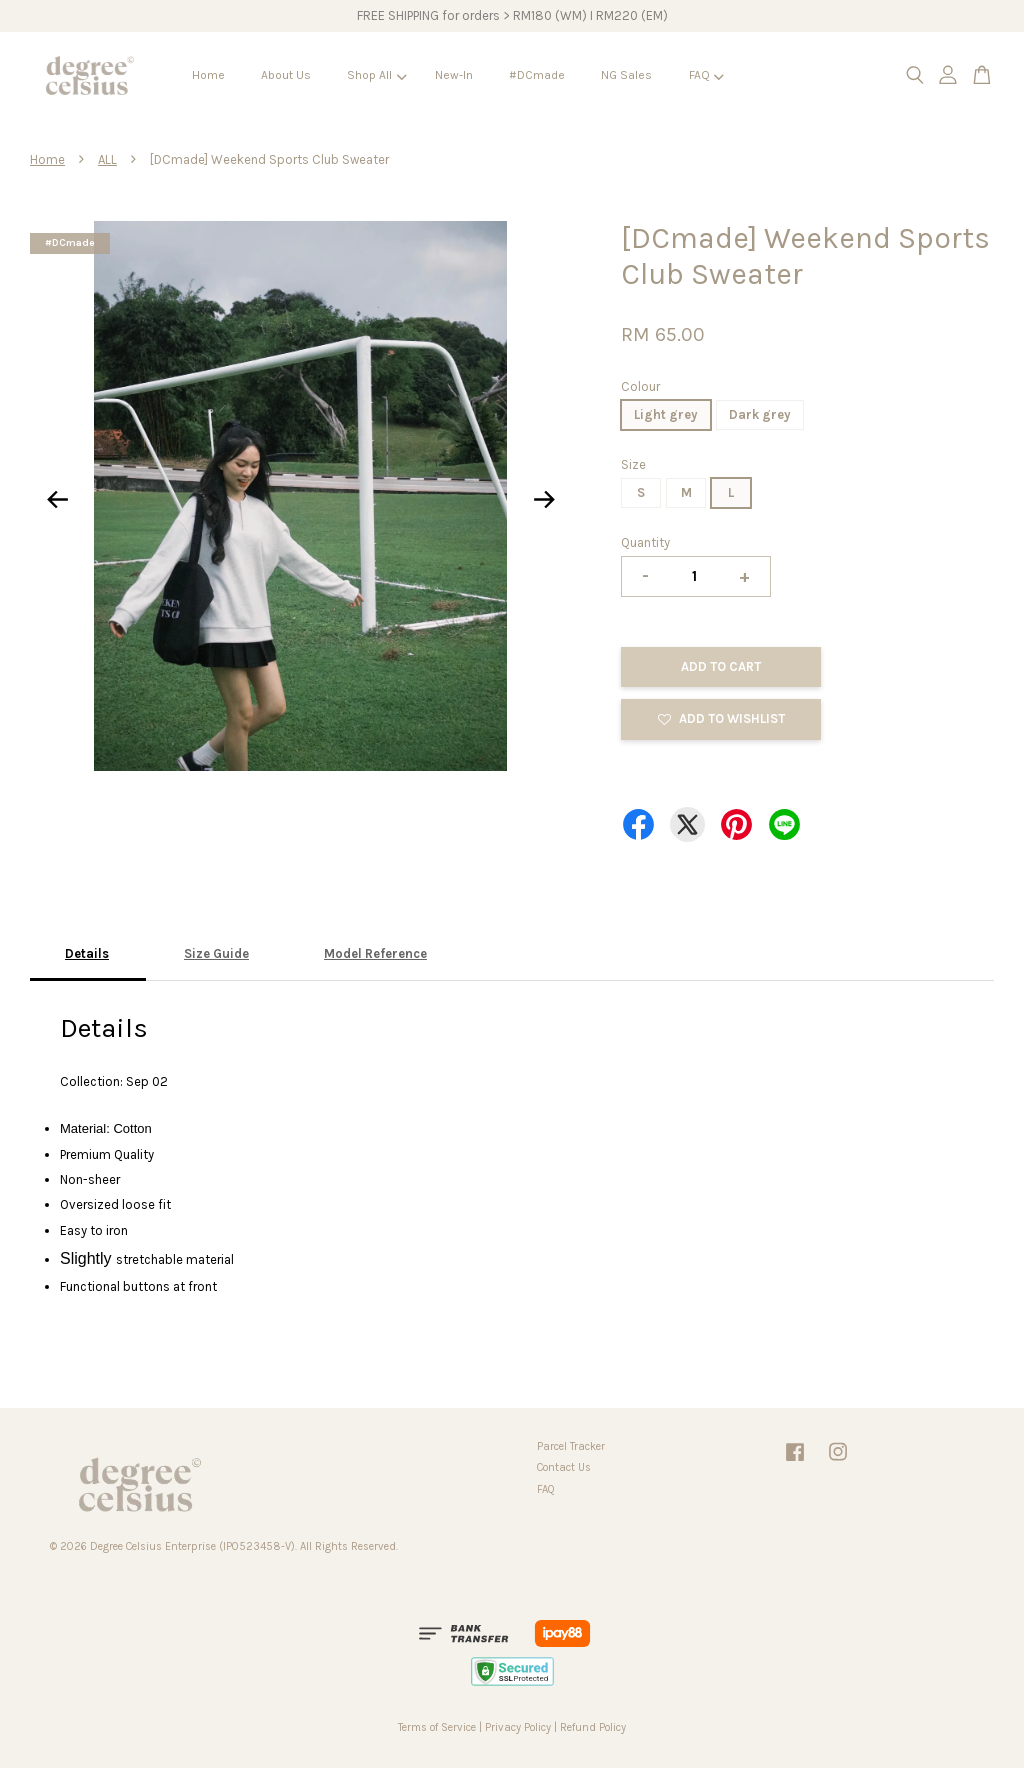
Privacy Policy (518, 1727)
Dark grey (760, 414)
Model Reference (375, 953)
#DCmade (537, 75)
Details (87, 953)
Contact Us (564, 1467)
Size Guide (216, 953)
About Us (286, 75)
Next (544, 500)
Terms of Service (437, 1727)
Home (208, 75)
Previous (57, 500)
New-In (454, 75)
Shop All (376, 75)
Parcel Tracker (571, 1446)
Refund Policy (593, 1727)
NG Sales (626, 75)
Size (633, 464)
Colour (640, 386)
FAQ (706, 75)
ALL (107, 159)
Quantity (645, 542)
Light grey (666, 414)
